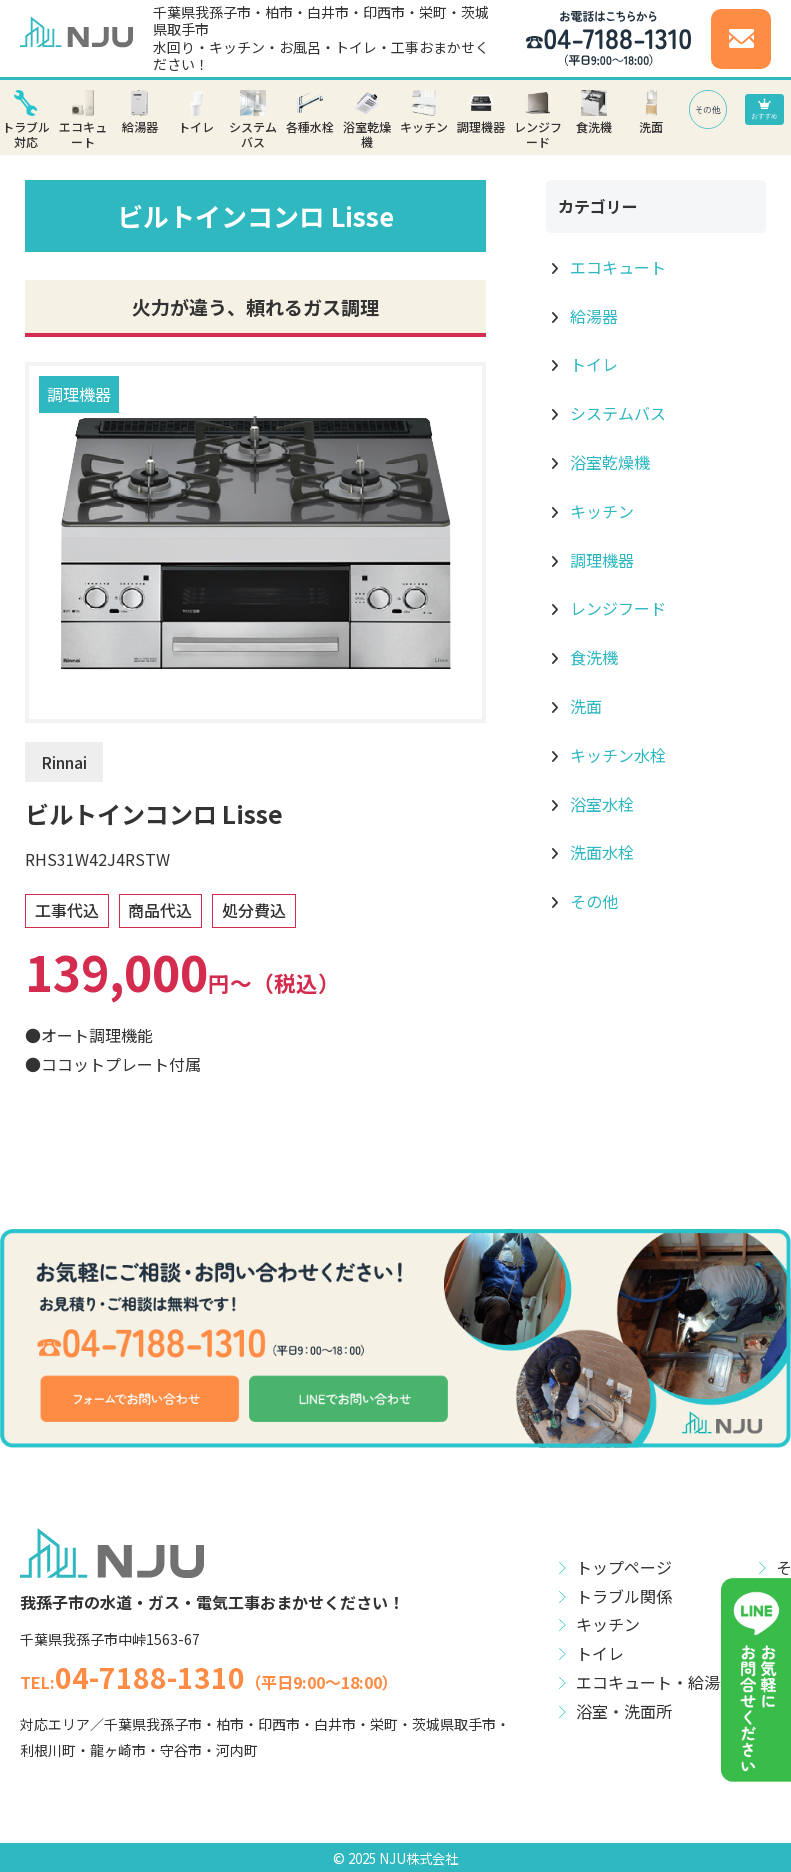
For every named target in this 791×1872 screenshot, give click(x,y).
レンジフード (616, 608)
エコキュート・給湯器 (656, 1682)
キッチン (600, 511)
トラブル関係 (624, 1596)
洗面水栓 (600, 852)
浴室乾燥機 (608, 462)
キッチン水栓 (616, 755)
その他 (592, 901)
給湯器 (592, 316)
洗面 (584, 706)
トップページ (624, 1567)
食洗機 (592, 657)
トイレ (592, 364)
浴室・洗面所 (624, 1711)
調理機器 (79, 394)
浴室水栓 (600, 804)
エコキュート (616, 267)
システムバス (616, 413)
